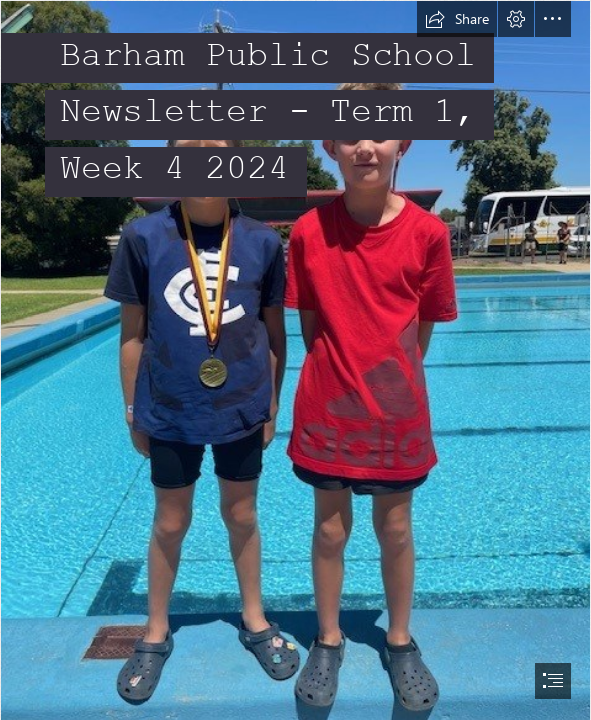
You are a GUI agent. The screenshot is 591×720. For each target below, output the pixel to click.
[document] (295, 360)
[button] (457, 19)
